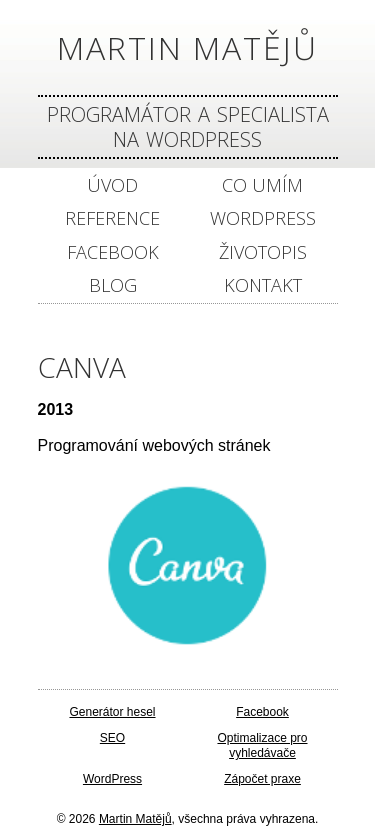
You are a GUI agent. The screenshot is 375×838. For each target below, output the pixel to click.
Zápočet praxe (262, 779)
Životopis (263, 252)
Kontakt (263, 285)
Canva (82, 367)
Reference (112, 218)
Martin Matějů (187, 47)
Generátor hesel (112, 712)
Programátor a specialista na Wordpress (188, 127)
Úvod (112, 185)
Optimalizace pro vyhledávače (262, 746)
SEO (112, 738)
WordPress (263, 218)
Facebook (113, 252)
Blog (113, 285)
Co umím (262, 185)
